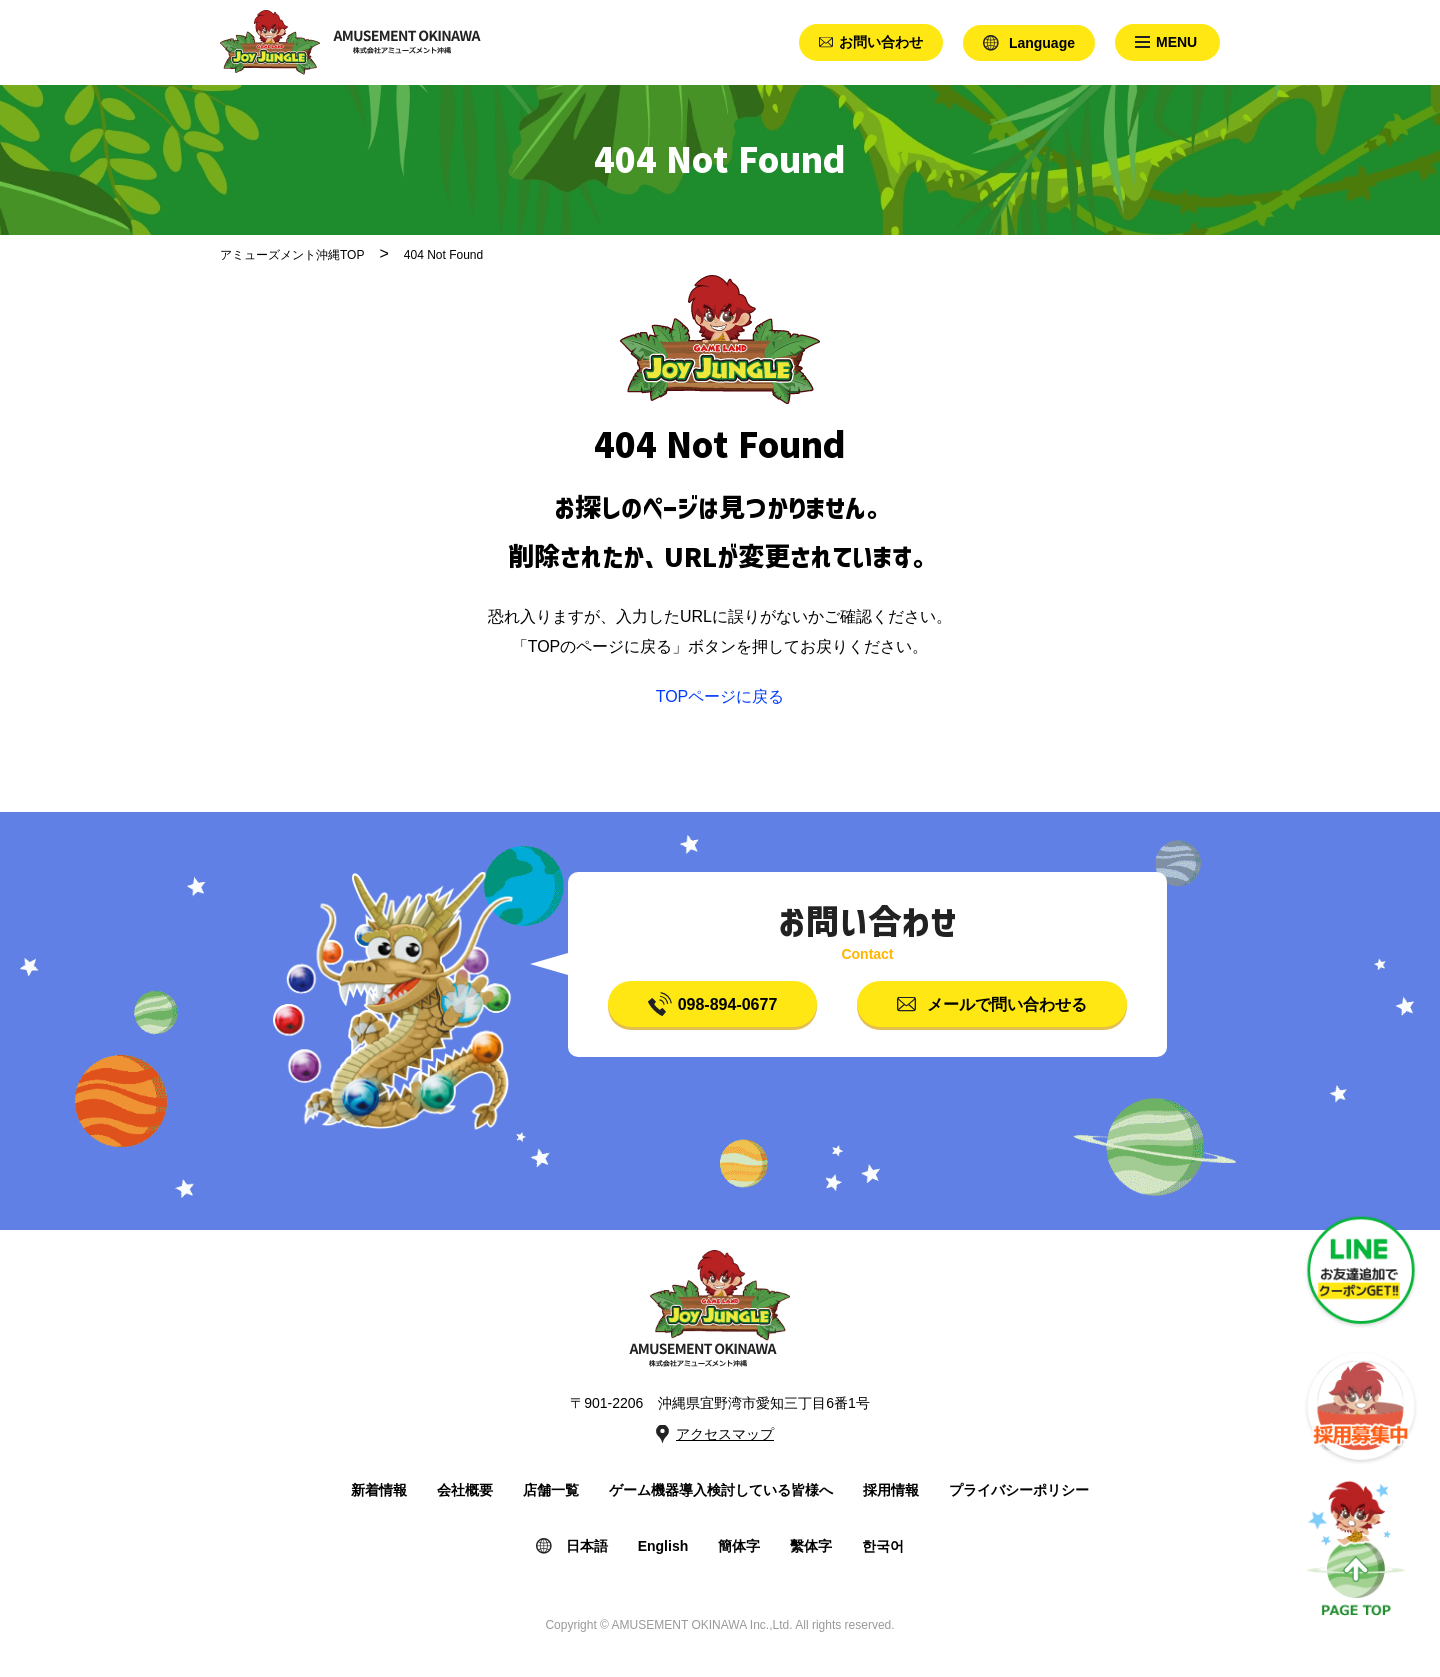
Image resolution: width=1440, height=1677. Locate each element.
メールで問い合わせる (1007, 1004)
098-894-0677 (728, 1004)
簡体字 (739, 1546)
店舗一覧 (551, 1490)
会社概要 (465, 1490)
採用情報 (891, 1490)
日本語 (587, 1546)
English (663, 1546)
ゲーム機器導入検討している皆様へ (721, 1490)
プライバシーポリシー (1019, 1490)
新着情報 (379, 1490)
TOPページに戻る (720, 696)
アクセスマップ (725, 1434)
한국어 (883, 1546)
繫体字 (811, 1546)
